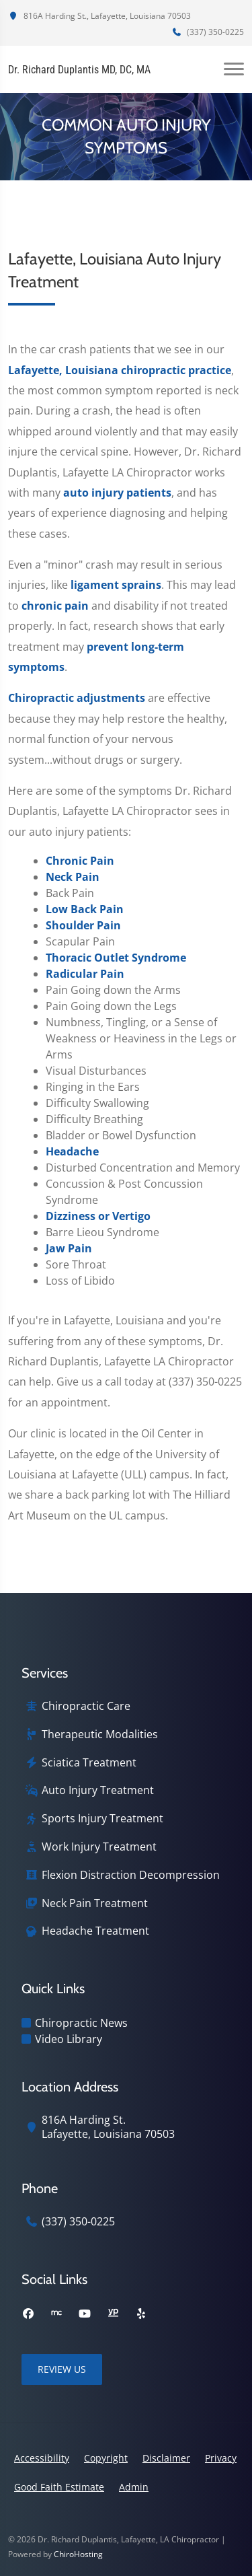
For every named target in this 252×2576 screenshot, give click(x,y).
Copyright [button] (106, 2458)
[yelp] (141, 2313)
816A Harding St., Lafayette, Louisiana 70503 (99, 16)
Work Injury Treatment (99, 1847)
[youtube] (84, 2313)
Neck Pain (72, 876)
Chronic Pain (80, 860)
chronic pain (55, 605)
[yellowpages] (113, 2313)
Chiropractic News (81, 2022)
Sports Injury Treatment (102, 1819)
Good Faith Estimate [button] (59, 2486)
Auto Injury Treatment (98, 1790)
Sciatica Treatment (89, 1763)
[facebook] (28, 2313)
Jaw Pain (69, 1248)
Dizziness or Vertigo (98, 1216)
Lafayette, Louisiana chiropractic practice (119, 370)
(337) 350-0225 (207, 32)
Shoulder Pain (83, 925)
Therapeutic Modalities (100, 1734)
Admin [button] (134, 2486)
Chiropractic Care (86, 1706)
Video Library (68, 2039)
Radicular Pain (85, 973)
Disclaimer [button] (166, 2458)
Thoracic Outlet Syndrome (116, 957)
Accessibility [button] (41, 2458)
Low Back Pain (85, 909)
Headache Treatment (95, 1931)
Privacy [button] (221, 2458)
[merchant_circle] (56, 2313)
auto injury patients (117, 492)
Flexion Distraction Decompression (131, 1875)
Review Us (62, 2369)
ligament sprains (116, 584)
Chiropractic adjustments (76, 697)
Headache (72, 1151)
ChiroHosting (78, 2554)
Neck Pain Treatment (95, 1903)
